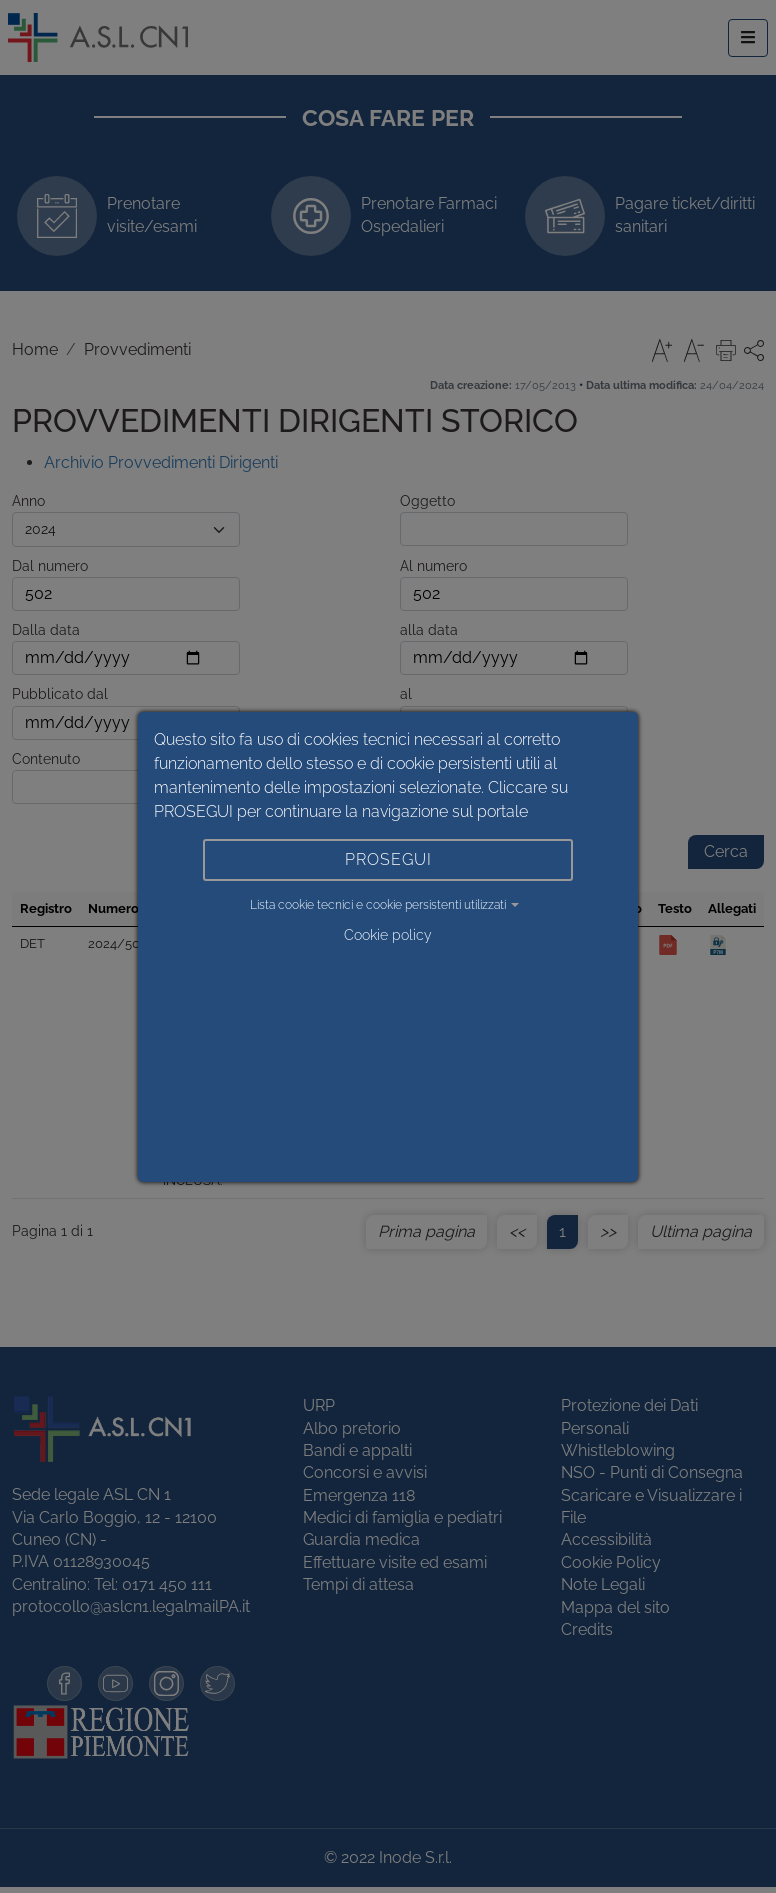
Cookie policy (388, 935)
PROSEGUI (388, 859)
